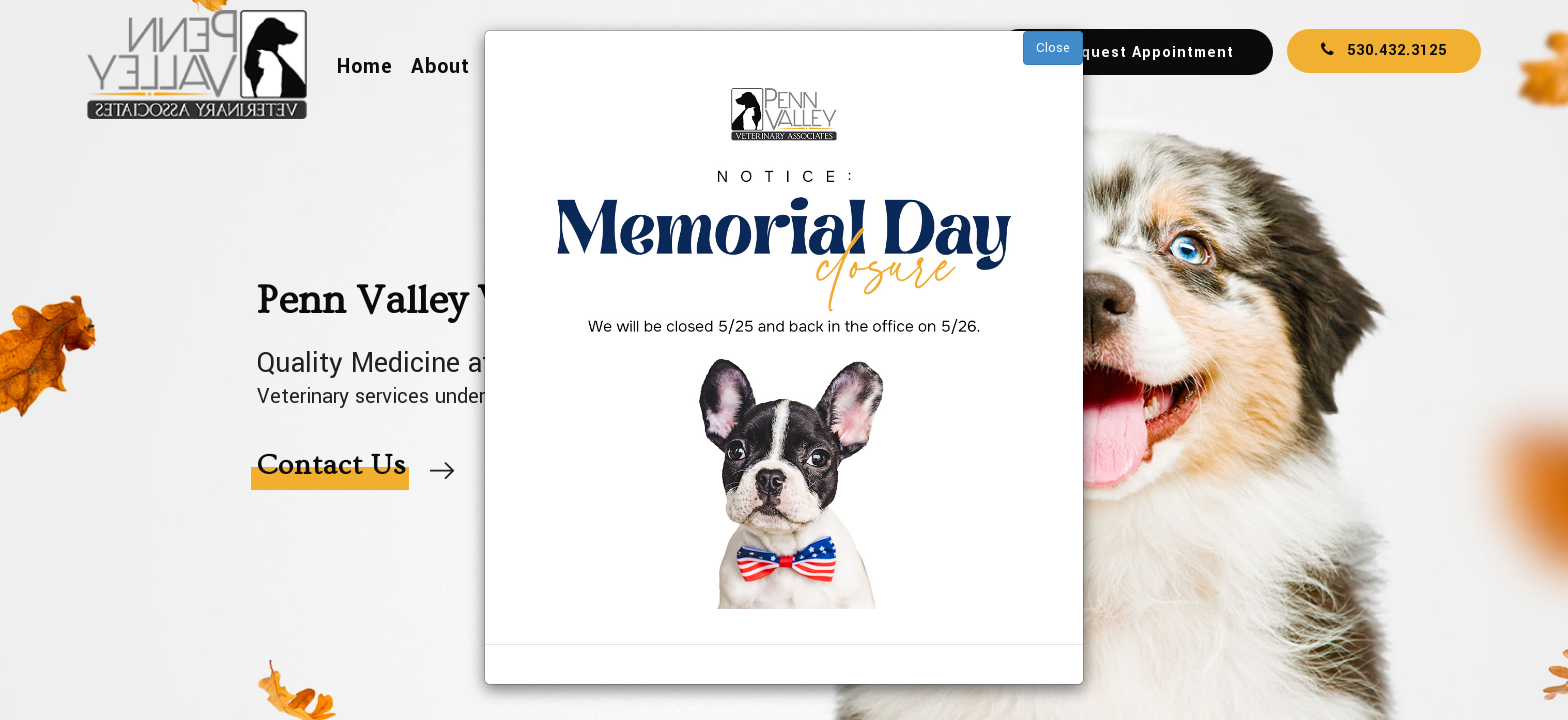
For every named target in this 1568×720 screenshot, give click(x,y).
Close (1053, 48)
